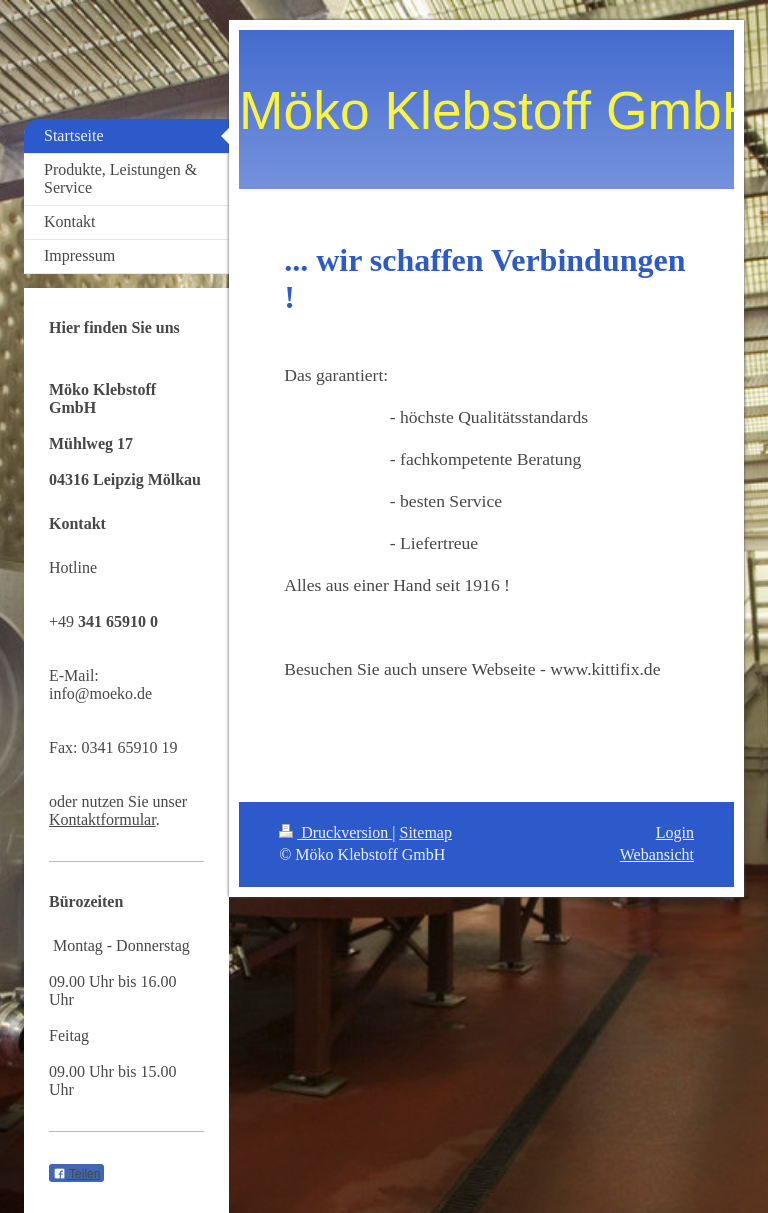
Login (675, 832)
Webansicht (657, 854)
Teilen (76, 1174)
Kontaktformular (102, 819)
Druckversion (335, 832)
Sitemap (426, 832)
